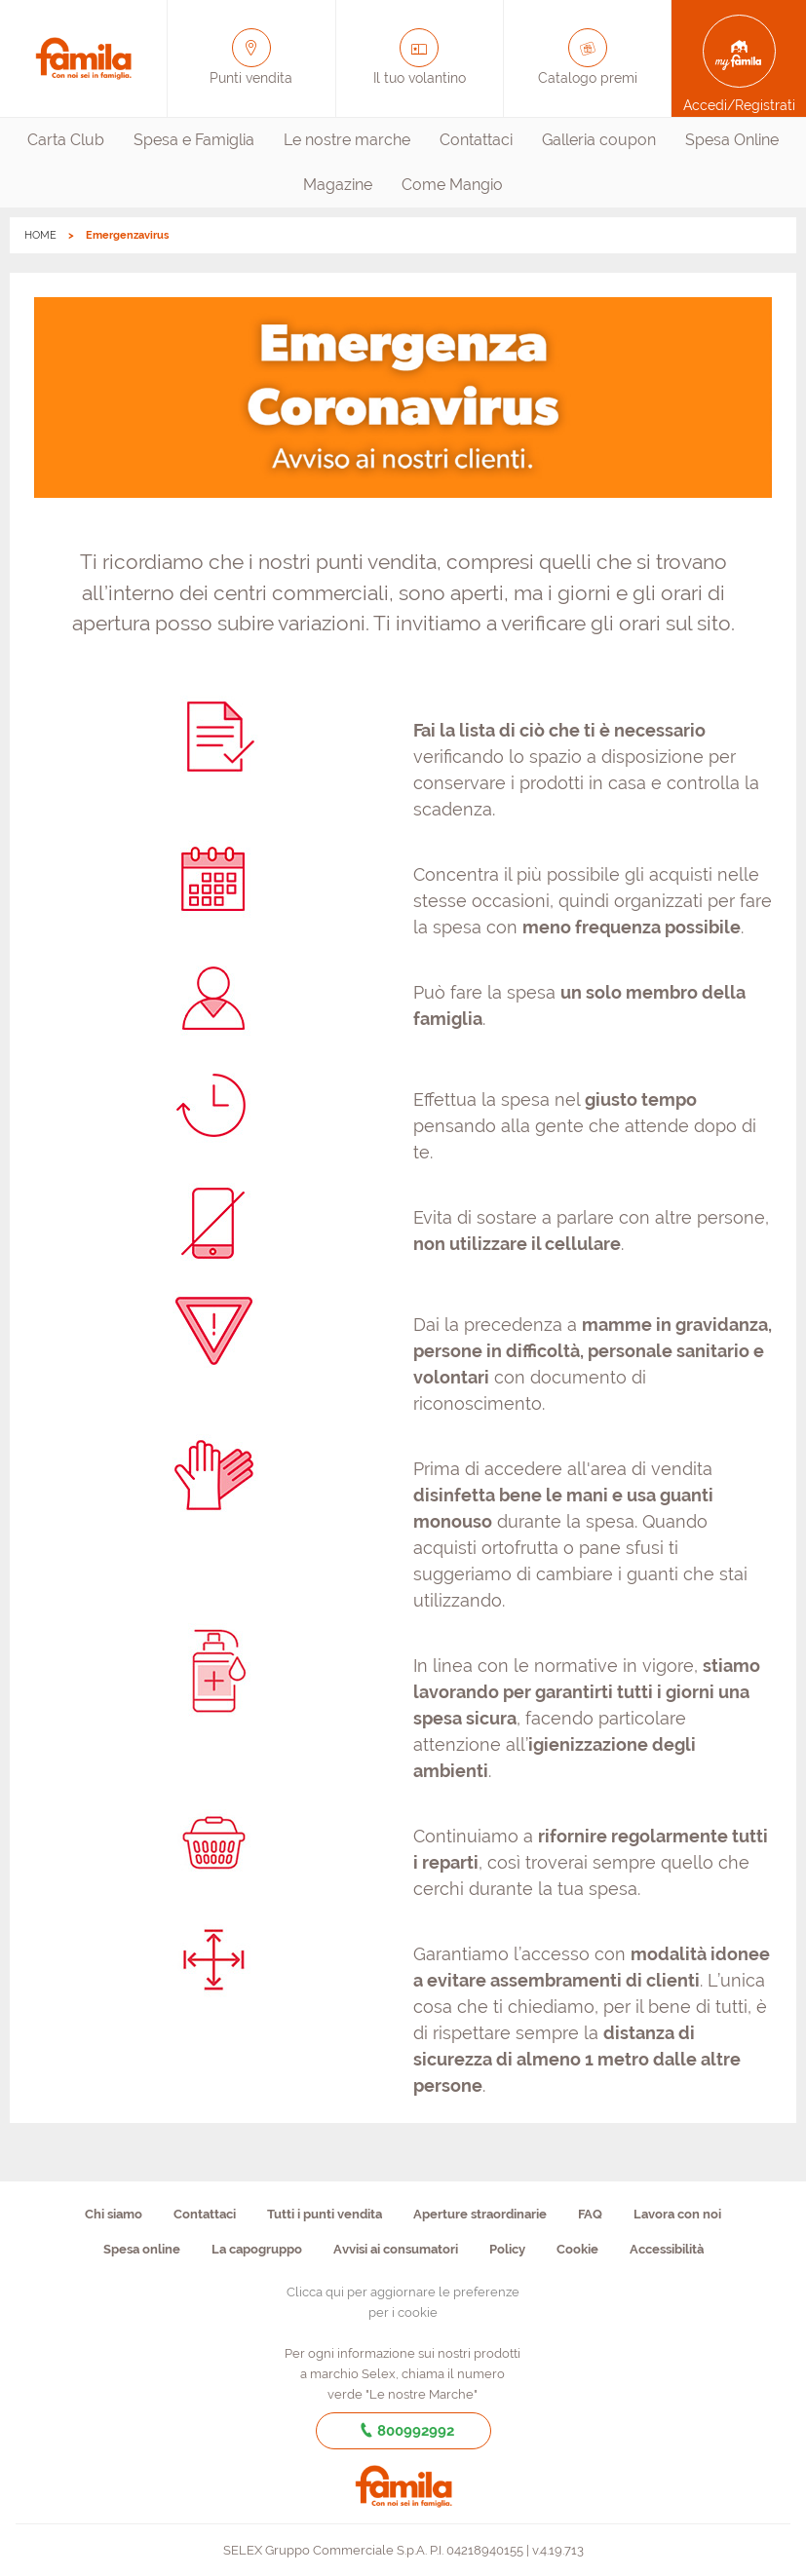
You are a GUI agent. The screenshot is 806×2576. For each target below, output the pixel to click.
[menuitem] (66, 140)
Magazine (337, 184)
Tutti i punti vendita (324, 2214)
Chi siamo (113, 2214)
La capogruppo (256, 2249)
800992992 (403, 2430)
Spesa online (141, 2249)
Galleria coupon (599, 140)
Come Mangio (452, 184)
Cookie (577, 2249)
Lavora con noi (677, 2214)
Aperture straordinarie (480, 2214)
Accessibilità (667, 2249)
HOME (40, 235)
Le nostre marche (347, 140)
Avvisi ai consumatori (395, 2249)
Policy (507, 2249)
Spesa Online (732, 140)
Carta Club (65, 140)
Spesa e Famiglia (194, 140)
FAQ (590, 2214)
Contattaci (476, 140)
